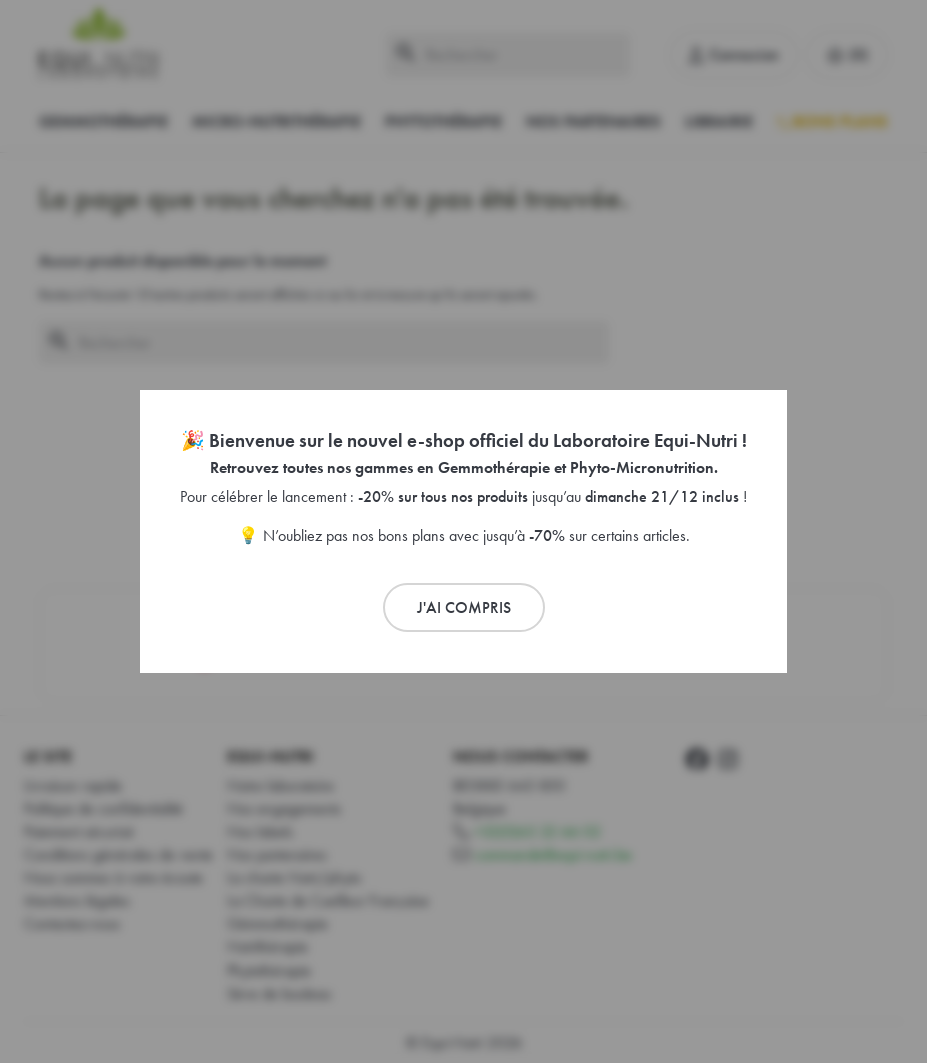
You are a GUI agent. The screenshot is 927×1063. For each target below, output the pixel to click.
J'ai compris (464, 607)
